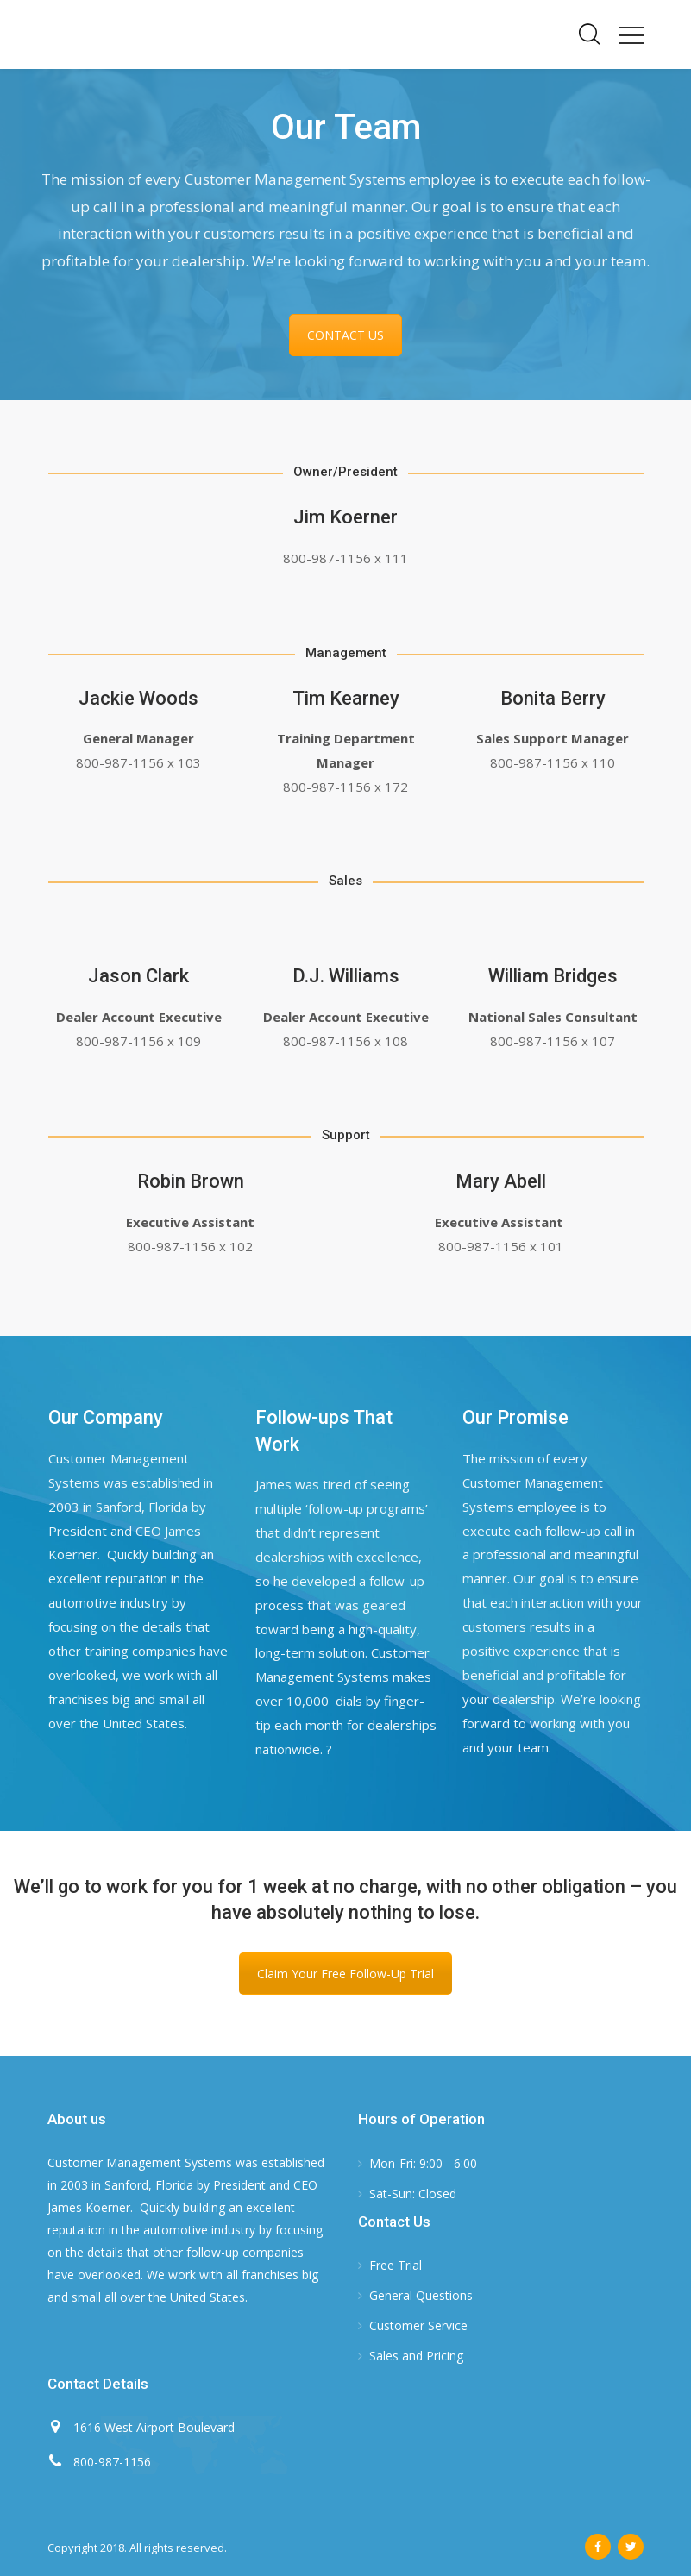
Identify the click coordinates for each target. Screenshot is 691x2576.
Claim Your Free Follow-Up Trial (345, 1973)
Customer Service (418, 2325)
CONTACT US (345, 335)
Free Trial (395, 2265)
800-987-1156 (112, 2462)
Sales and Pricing (416, 2355)
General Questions (421, 2295)
